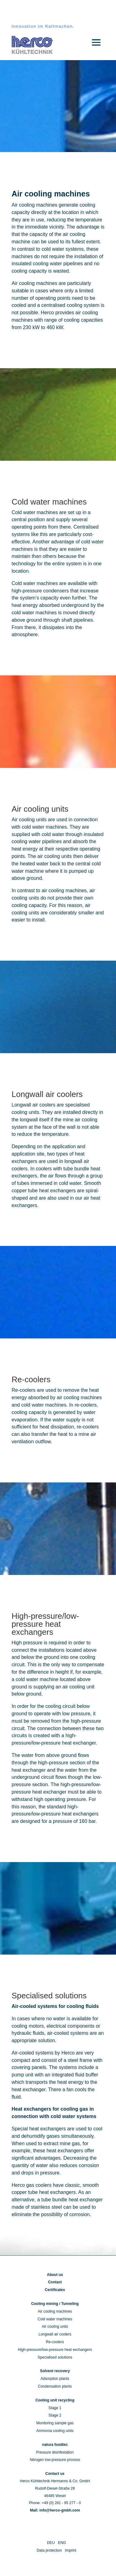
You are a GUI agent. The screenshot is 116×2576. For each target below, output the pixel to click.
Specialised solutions (54, 2357)
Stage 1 (55, 2408)
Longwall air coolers (54, 2334)
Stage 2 (55, 2415)
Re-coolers (55, 2342)
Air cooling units (55, 2326)
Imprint (70, 2550)
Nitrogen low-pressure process (55, 2460)
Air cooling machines (55, 2311)
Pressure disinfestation (55, 2452)
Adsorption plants (55, 2378)
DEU (51, 2543)
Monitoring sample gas (55, 2423)
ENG (62, 2543)
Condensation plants (55, 2386)
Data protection (49, 2550)
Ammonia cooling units (55, 2431)
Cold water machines (54, 2319)
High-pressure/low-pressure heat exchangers (55, 2349)
